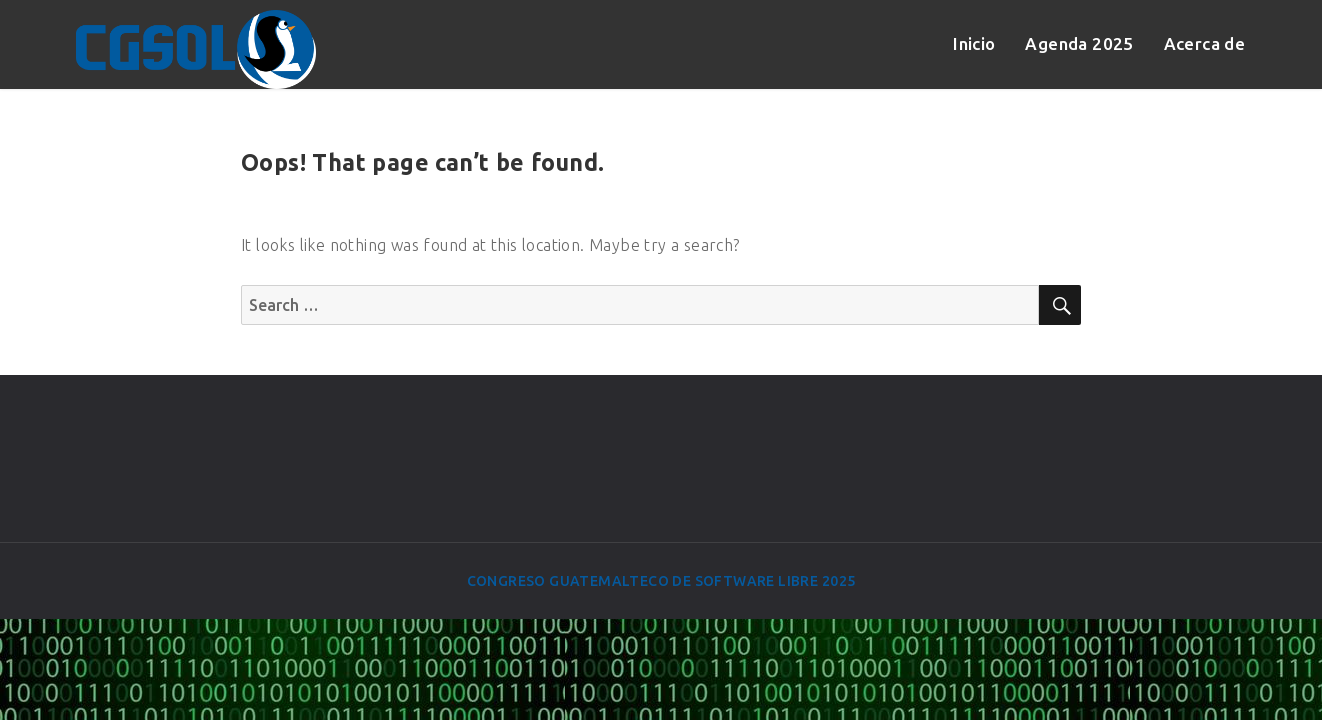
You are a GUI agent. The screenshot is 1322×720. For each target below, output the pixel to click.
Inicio (974, 43)
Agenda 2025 (1079, 43)
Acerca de (1205, 43)
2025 (839, 581)
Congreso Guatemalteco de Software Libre (643, 581)
